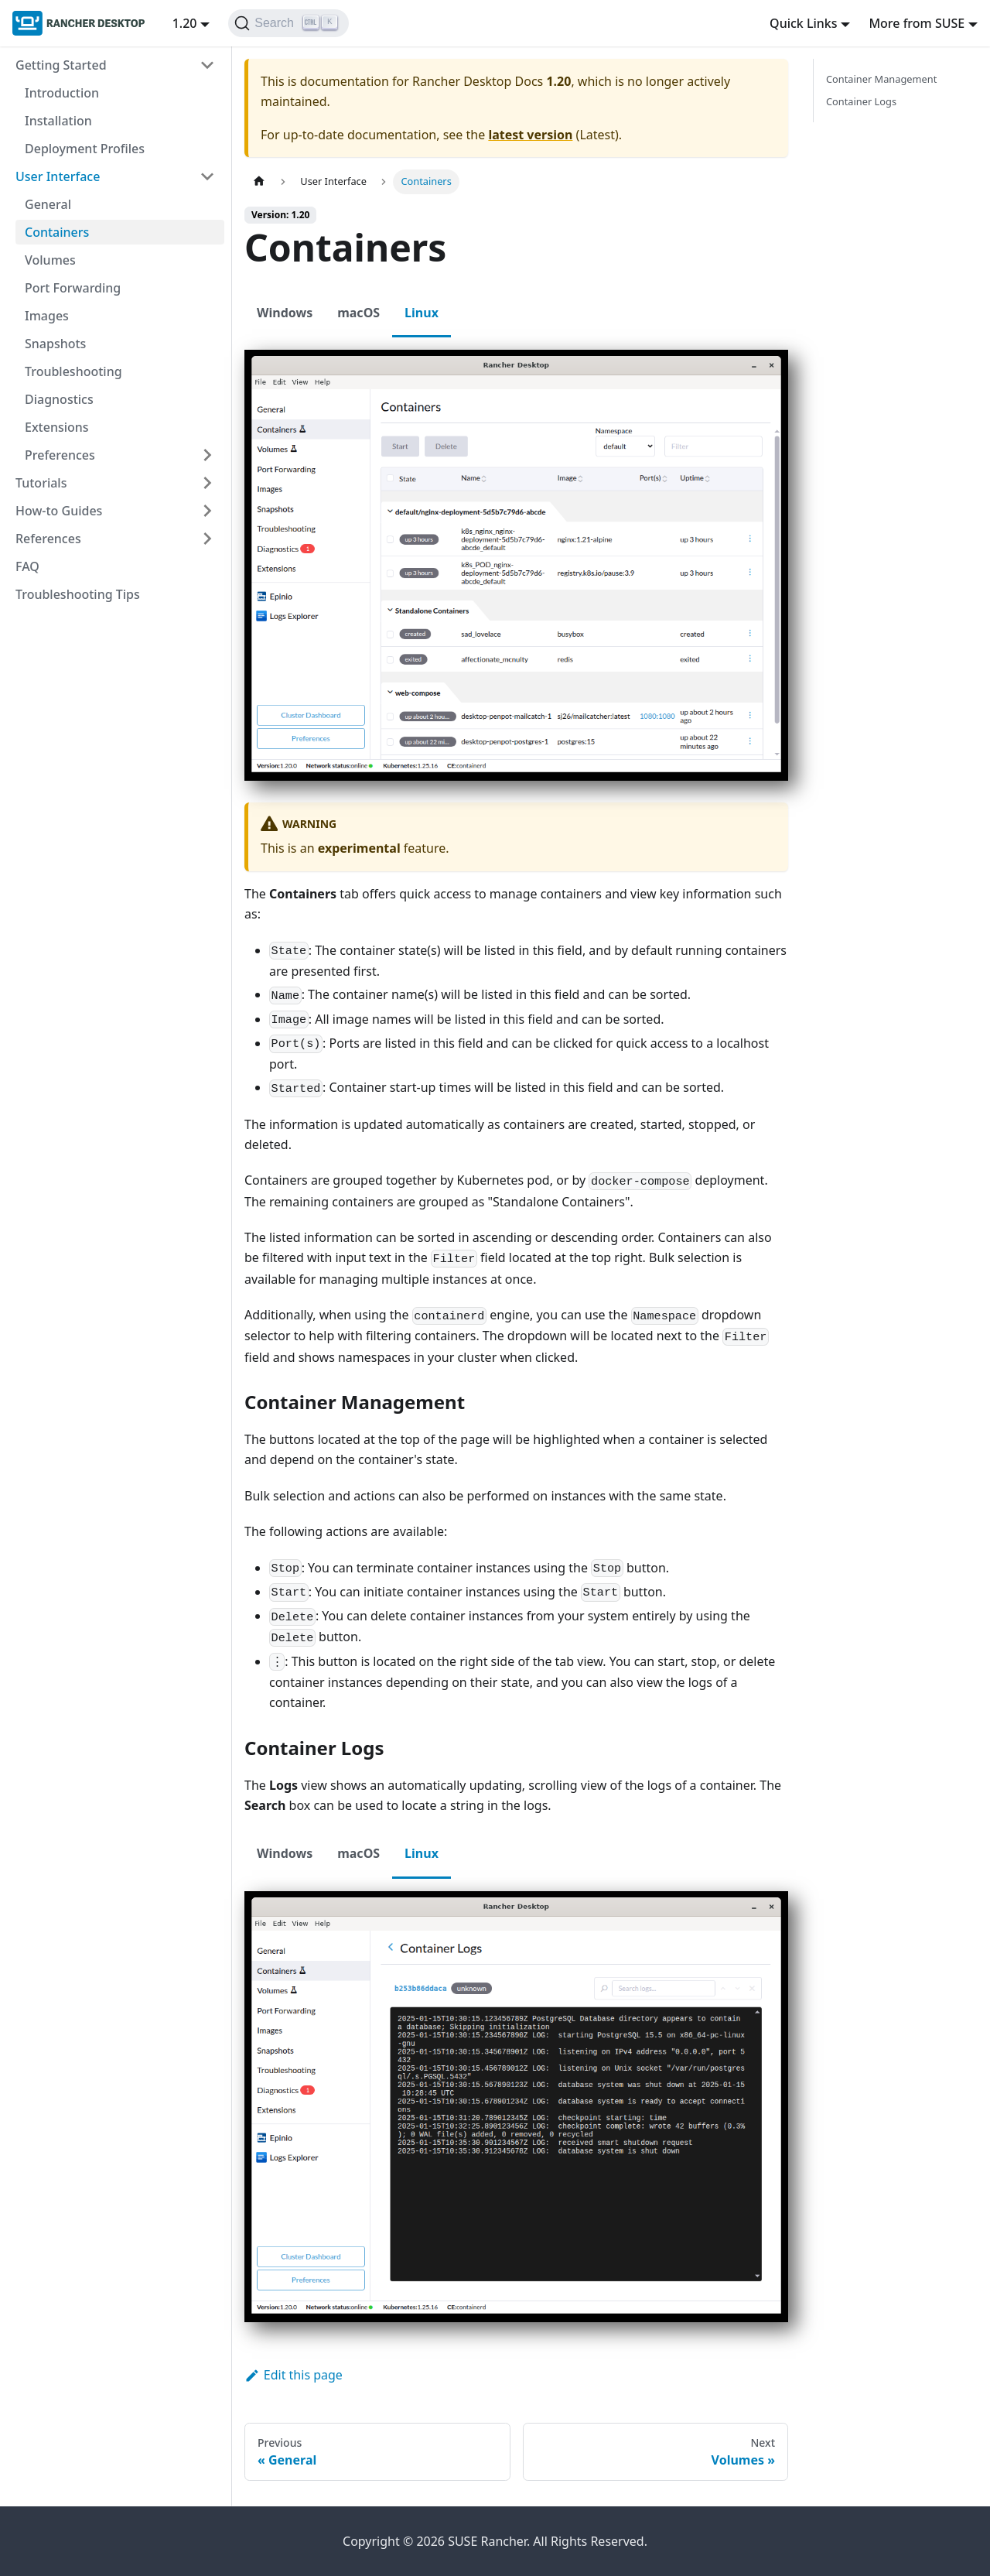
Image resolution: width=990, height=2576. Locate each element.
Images (47, 315)
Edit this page (293, 2374)
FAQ (27, 566)
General (48, 204)
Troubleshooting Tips (77, 594)
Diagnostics (59, 399)
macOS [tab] (358, 312)
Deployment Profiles (85, 148)
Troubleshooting (73, 371)
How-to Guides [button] (58, 510)
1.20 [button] (184, 23)
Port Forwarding (73, 287)
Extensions (57, 427)
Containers (57, 232)
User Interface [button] (57, 176)
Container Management (881, 79)
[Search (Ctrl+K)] (288, 23)
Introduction (62, 92)
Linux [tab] (422, 312)
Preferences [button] (60, 455)
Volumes (50, 260)
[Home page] (259, 181)
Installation (58, 120)
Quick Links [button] (803, 23)
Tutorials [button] (41, 482)
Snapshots (55, 343)
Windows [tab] (284, 312)
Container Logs (861, 101)
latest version (530, 134)
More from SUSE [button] (916, 23)
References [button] (48, 538)
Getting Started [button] (61, 65)
